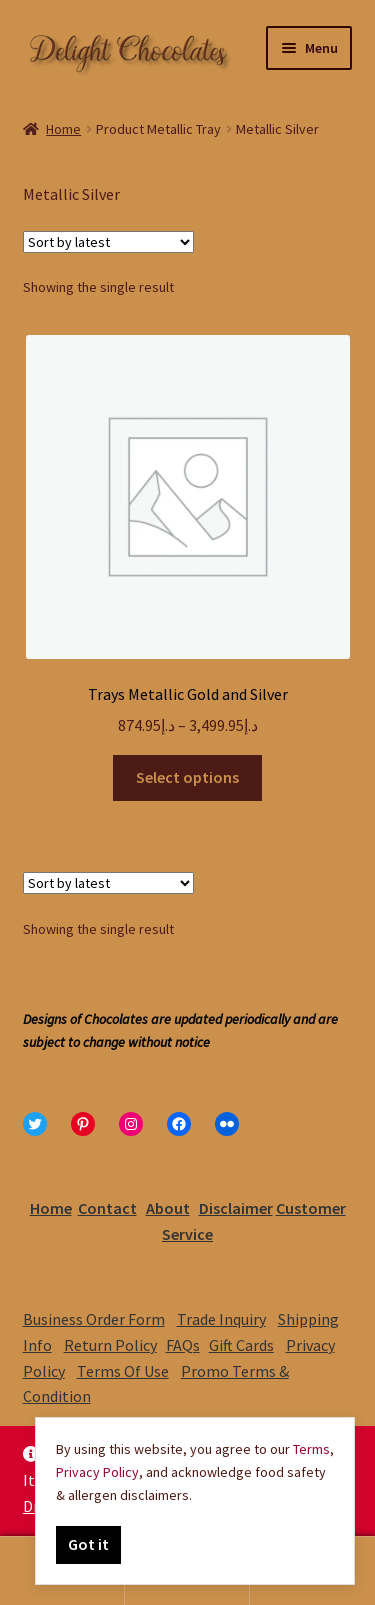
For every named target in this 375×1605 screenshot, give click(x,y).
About (168, 1208)
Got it (88, 1544)
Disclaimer (236, 1208)
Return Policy (110, 1345)
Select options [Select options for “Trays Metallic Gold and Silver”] (187, 777)
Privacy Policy (97, 1472)
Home (63, 129)
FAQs (183, 1345)
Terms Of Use (123, 1371)
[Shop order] (108, 242)
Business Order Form (94, 1319)
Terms (311, 1449)
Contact (107, 1208)
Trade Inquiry (221, 1319)
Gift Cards (241, 1345)
